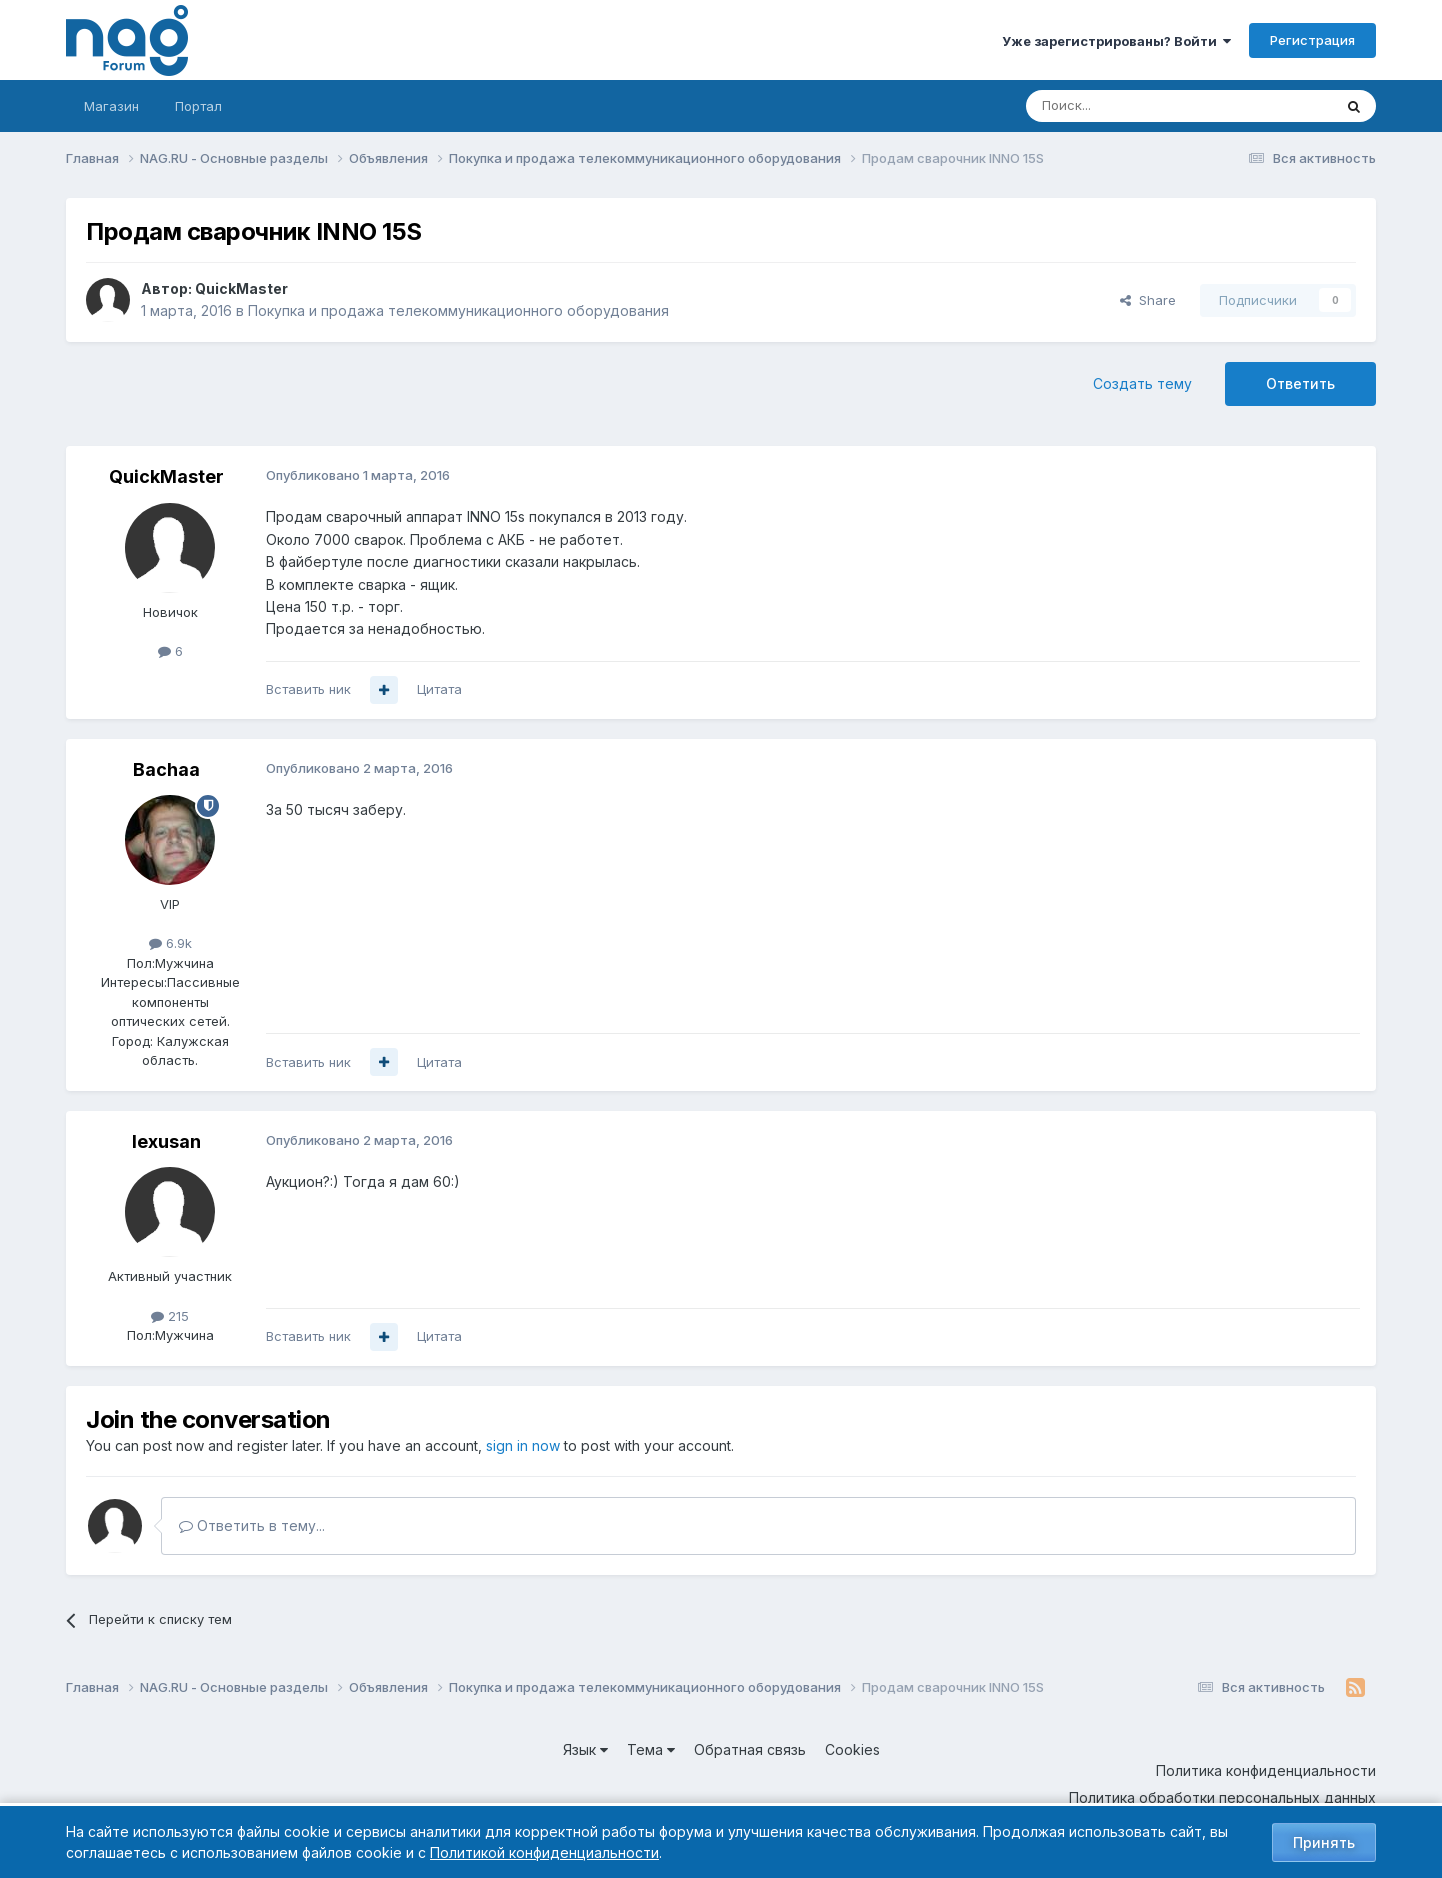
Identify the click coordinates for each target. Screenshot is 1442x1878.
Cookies (852, 1749)
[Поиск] (1124, 106)
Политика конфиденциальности (1266, 1770)
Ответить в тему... (252, 1525)
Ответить (1300, 383)
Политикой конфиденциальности (544, 1852)
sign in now (523, 1445)
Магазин (111, 106)
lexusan (166, 1141)
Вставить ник (308, 689)
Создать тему (1142, 383)
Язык (585, 1749)
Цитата (439, 689)
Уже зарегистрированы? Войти (1116, 41)
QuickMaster (241, 288)
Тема (651, 1749)
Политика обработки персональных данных (1222, 1797)
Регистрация (1312, 40)
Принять (1324, 1842)
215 (170, 1316)
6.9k (170, 943)
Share (1148, 300)
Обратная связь (750, 1749)
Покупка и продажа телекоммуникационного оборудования (458, 310)
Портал (198, 106)
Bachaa (166, 769)
